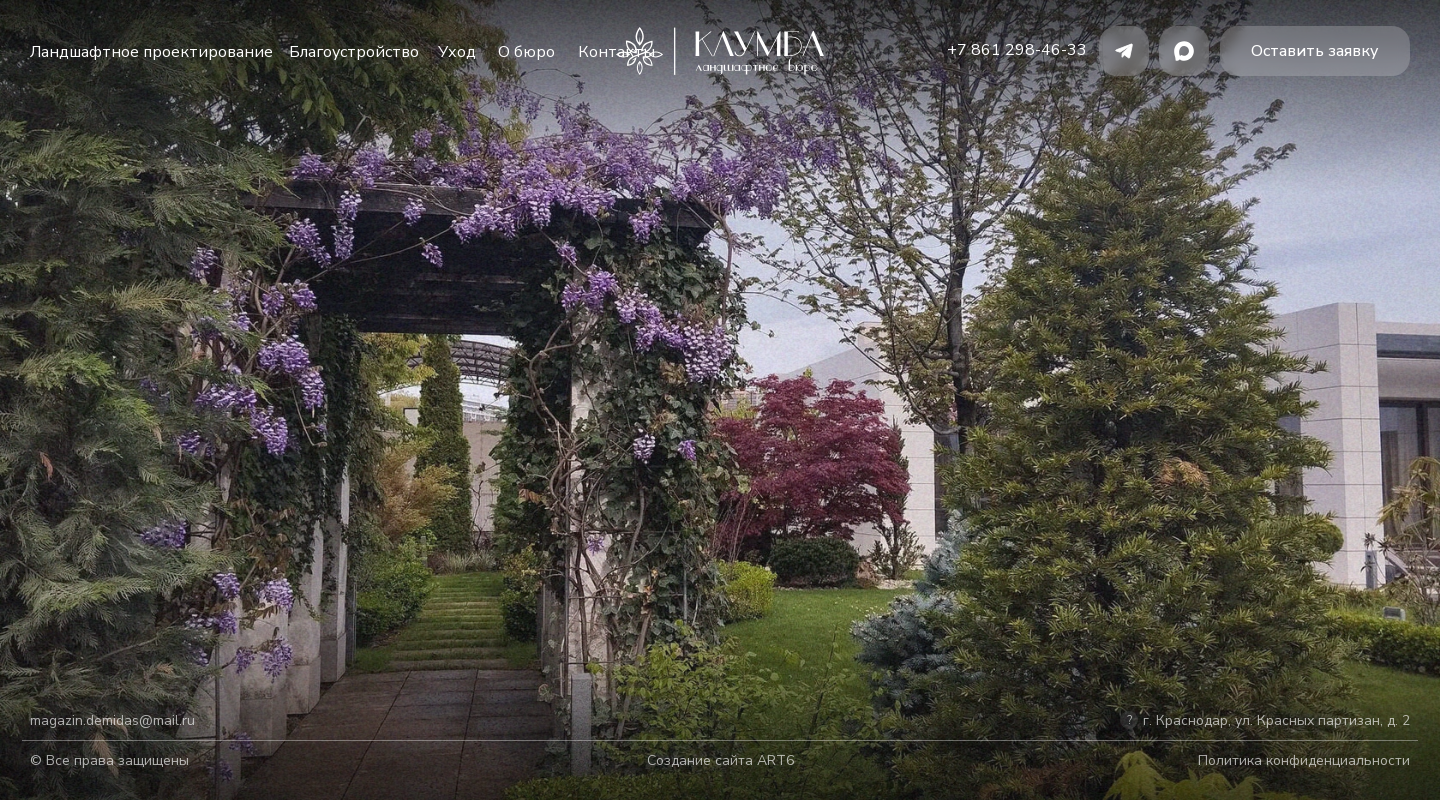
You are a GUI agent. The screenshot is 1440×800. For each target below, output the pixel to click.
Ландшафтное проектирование (151, 52)
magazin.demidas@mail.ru (112, 720)
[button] (1315, 51)
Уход (457, 52)
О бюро (526, 52)
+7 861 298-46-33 (1017, 50)
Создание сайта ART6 (720, 760)
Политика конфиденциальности (1304, 760)
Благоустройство (354, 52)
